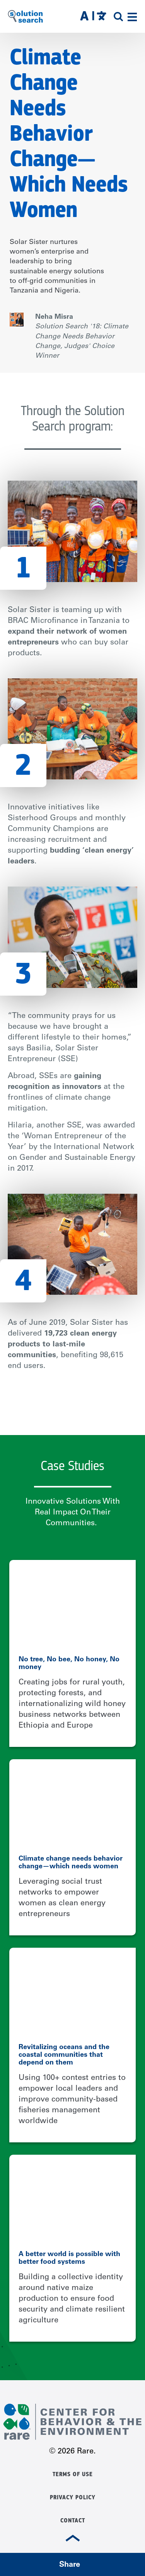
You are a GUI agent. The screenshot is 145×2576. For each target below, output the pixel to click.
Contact (72, 2520)
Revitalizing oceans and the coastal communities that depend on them (64, 2055)
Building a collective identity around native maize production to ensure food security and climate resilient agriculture (72, 2299)
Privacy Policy (73, 2497)
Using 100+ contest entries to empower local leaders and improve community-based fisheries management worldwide (72, 2100)
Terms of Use (73, 2474)
